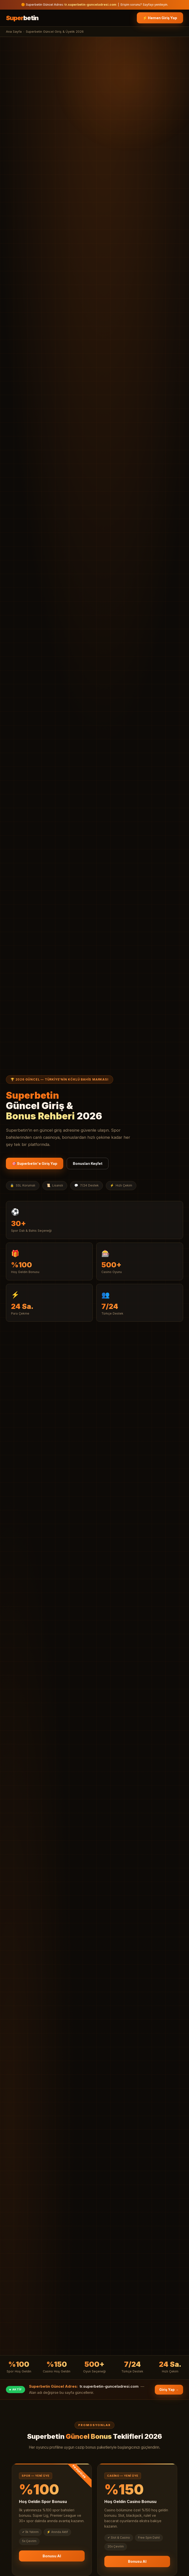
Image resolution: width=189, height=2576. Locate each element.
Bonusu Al (52, 2556)
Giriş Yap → (169, 2390)
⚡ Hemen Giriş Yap (160, 18)
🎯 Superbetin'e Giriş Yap (34, 1163)
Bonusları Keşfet (87, 1163)
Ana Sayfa (14, 31)
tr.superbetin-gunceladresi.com (90, 4)
